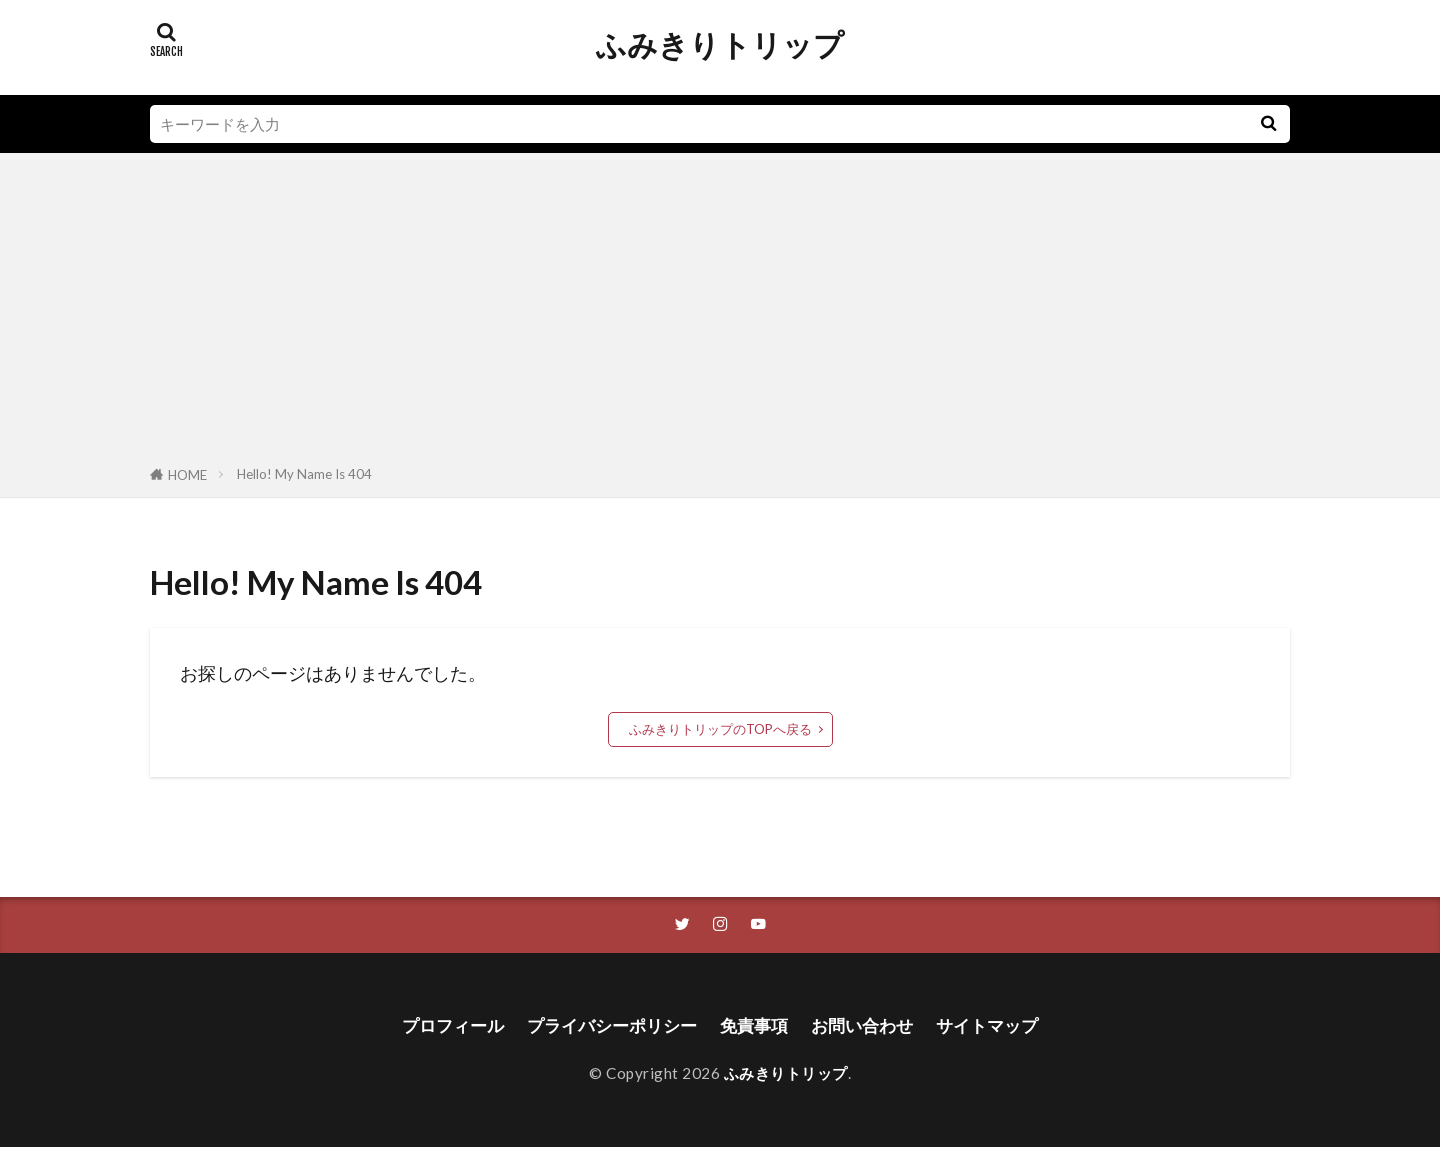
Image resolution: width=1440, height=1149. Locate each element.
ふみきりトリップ (720, 45)
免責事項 (756, 1026)
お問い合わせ (869, 1026)
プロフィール (440, 1026)
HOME (187, 475)
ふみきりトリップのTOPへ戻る (720, 729)
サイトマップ (1000, 1026)
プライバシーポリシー (607, 1026)
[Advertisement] (720, 313)
